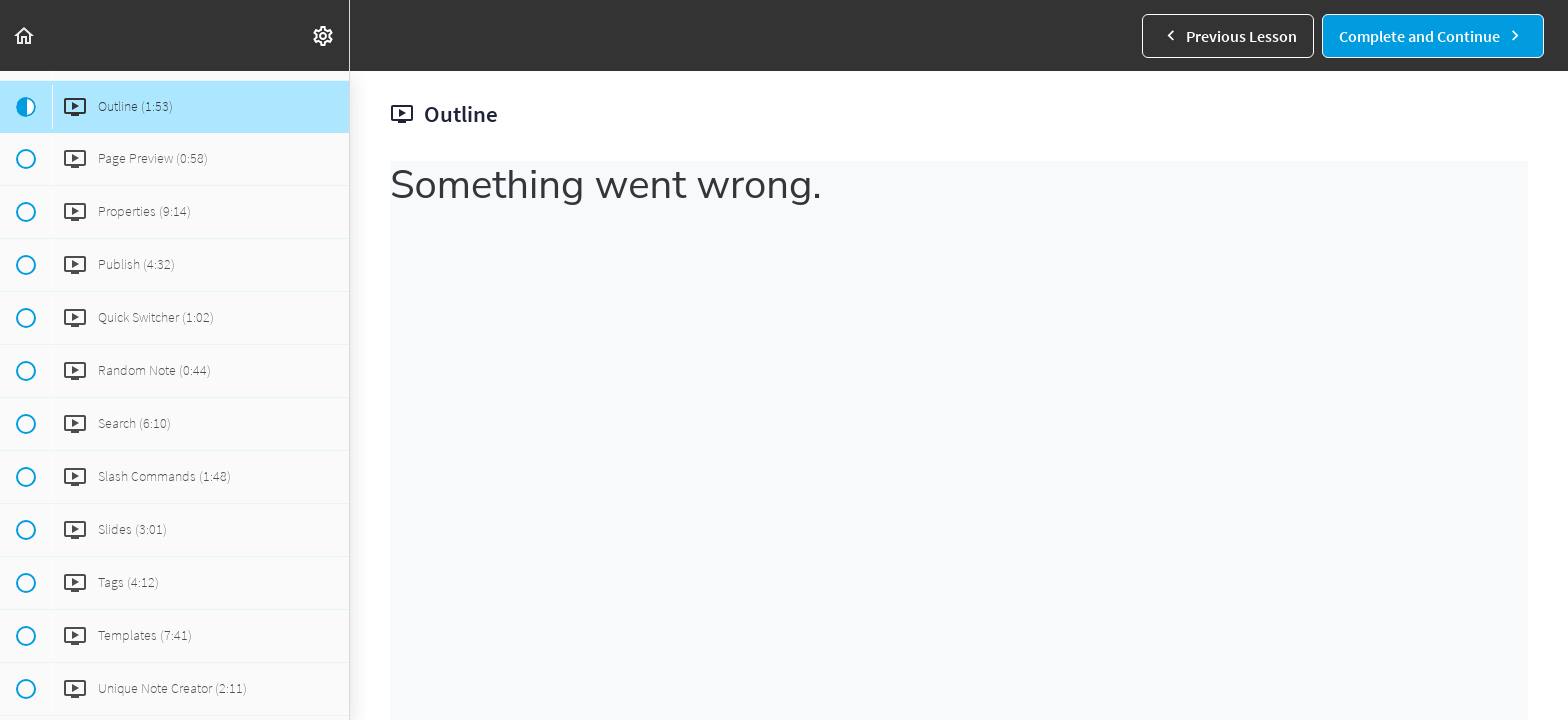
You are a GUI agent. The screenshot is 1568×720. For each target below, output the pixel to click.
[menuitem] (324, 35)
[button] (25, 35)
